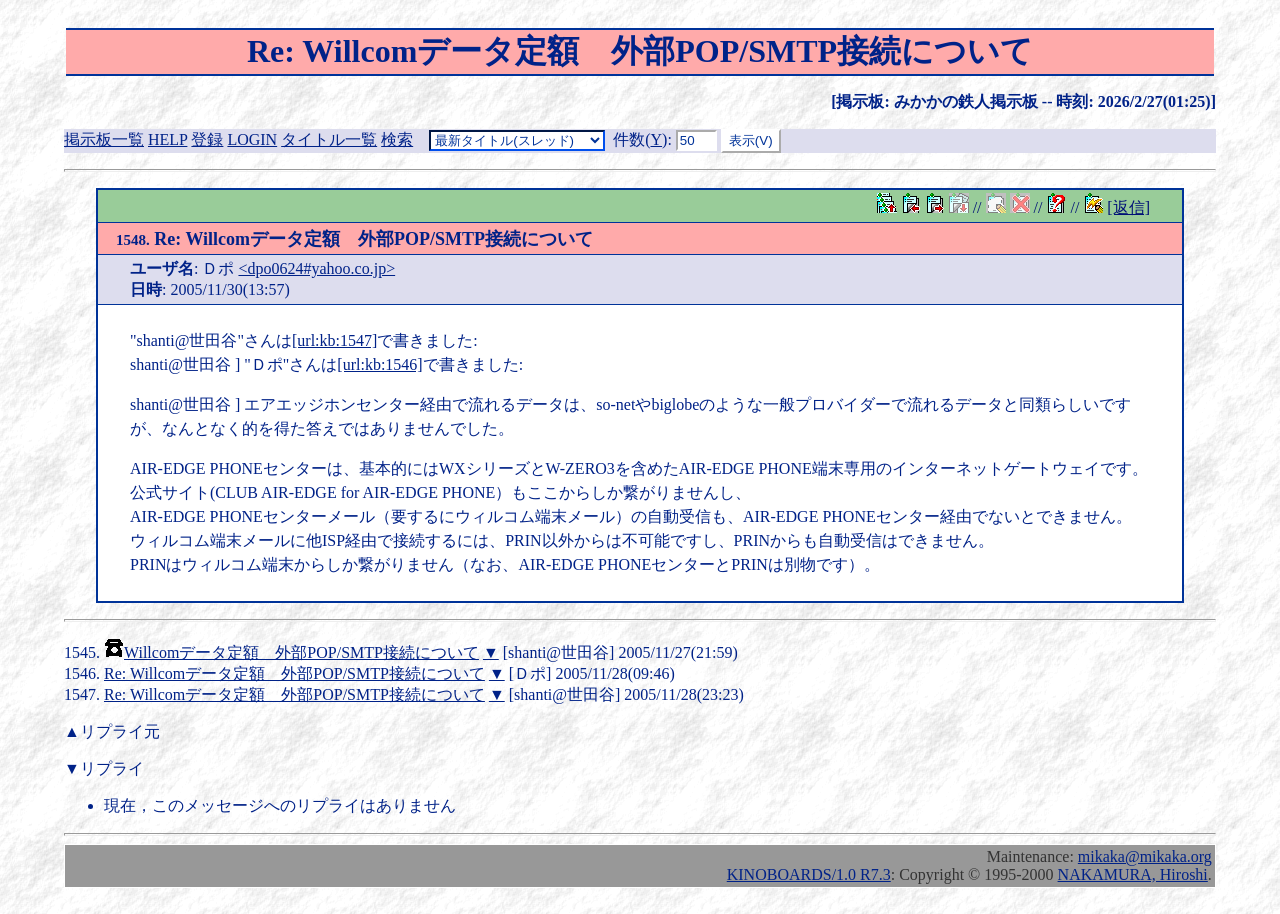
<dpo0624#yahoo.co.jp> (316, 268)
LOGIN (252, 139)
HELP (167, 139)
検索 (397, 139)
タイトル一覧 (329, 139)
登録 (207, 139)
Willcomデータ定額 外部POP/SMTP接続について (301, 652)
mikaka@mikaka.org (1145, 856)
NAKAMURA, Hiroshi (1133, 874)
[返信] (1128, 207)
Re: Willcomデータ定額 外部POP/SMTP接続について (354, 239)
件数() (640, 139)
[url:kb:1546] (379, 364)
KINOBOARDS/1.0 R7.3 (809, 874)
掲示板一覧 (104, 139)
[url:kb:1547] (334, 340)
